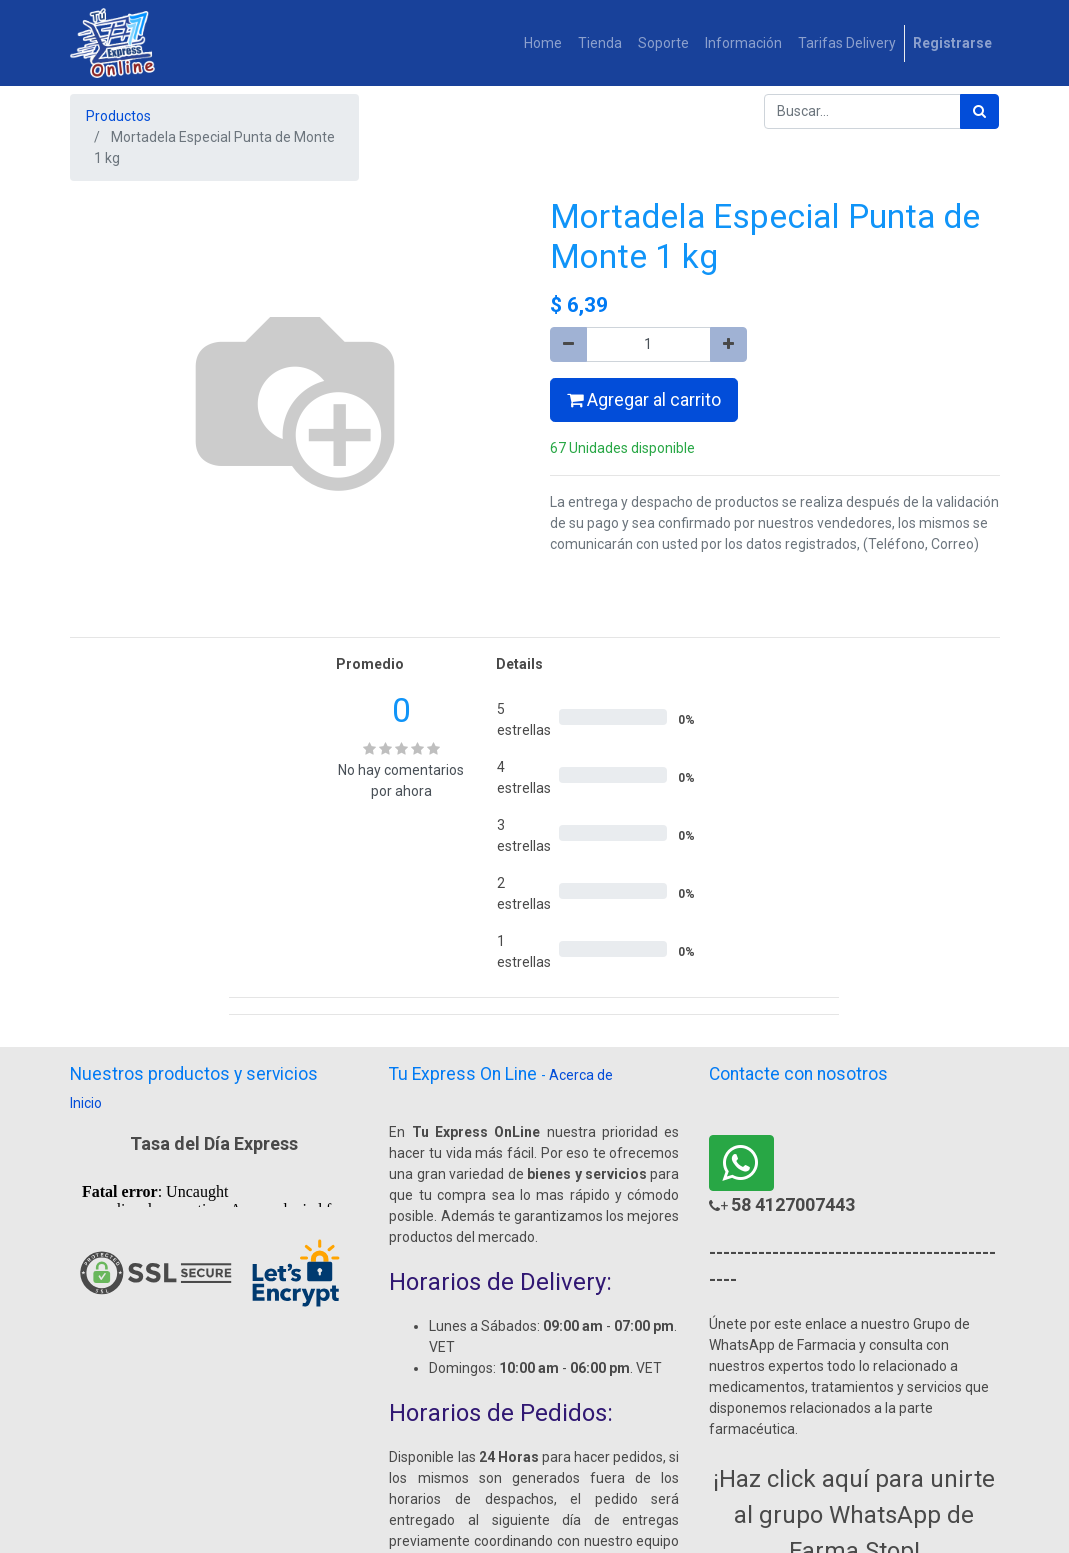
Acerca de (581, 1075)
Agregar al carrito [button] (644, 400)
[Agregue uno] (728, 344)
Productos (118, 116)
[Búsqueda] (979, 111)
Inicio (86, 1103)
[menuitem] (543, 43)
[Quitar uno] (568, 344)
